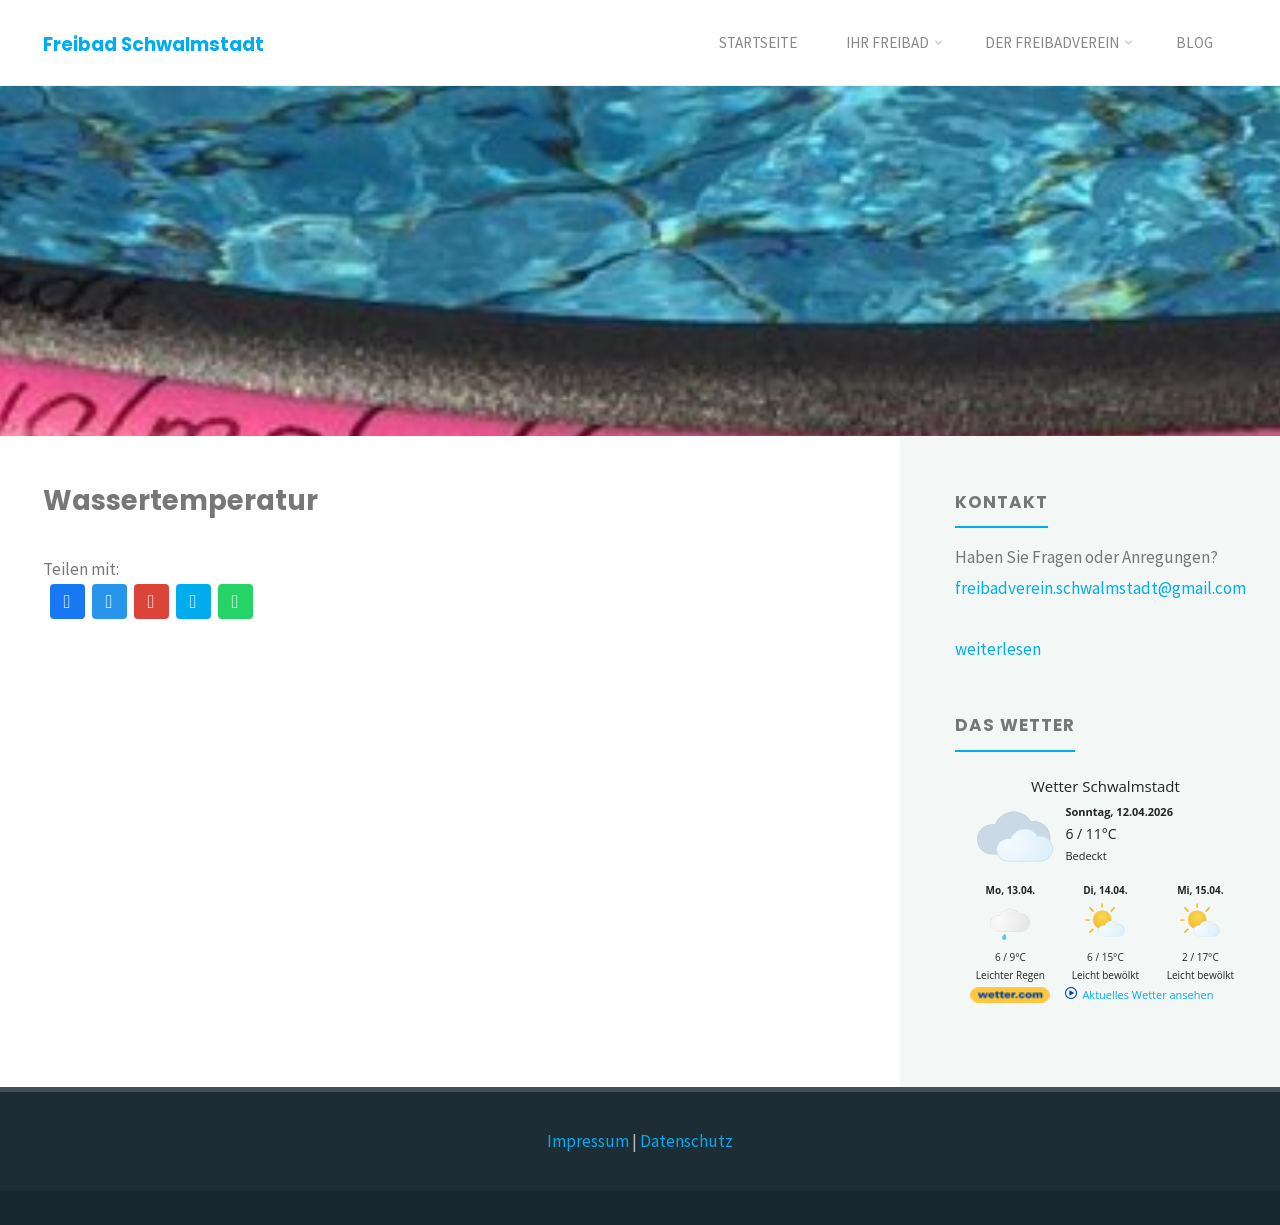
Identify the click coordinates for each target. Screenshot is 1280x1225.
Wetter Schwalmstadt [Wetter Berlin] (1105, 786)
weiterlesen (998, 649)
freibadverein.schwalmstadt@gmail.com (1100, 588)
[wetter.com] (1010, 998)
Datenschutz (686, 1141)
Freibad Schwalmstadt (153, 44)
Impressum (588, 1141)
